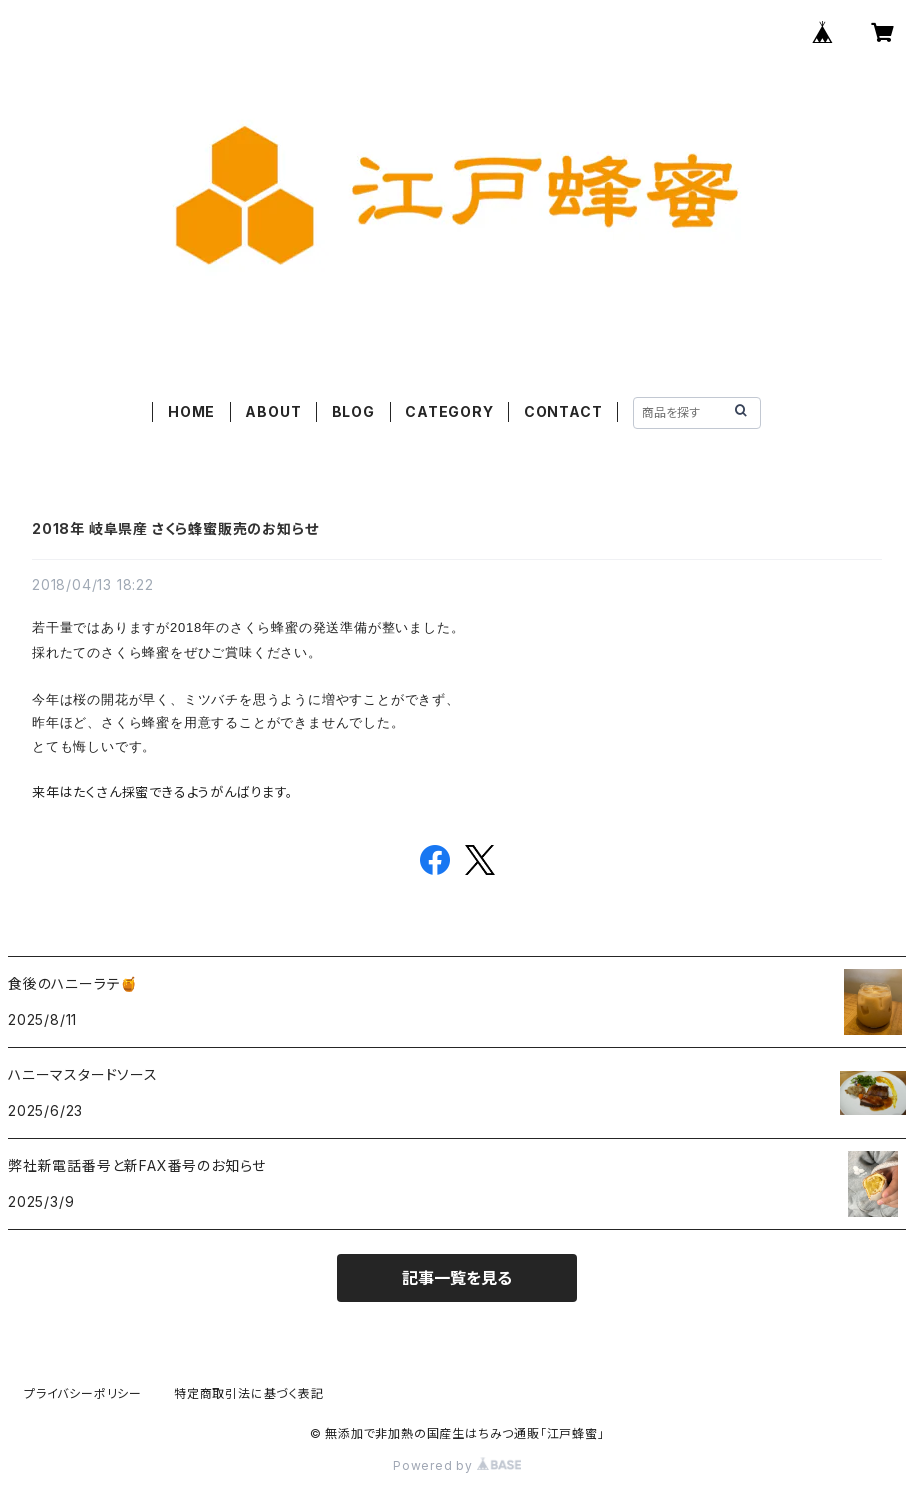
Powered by (457, 1465)
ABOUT (273, 411)
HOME (191, 411)
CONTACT (563, 411)
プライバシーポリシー (83, 1393)
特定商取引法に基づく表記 (249, 1393)
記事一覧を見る (457, 1278)
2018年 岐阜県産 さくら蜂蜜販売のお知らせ (175, 528)
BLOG (353, 411)
